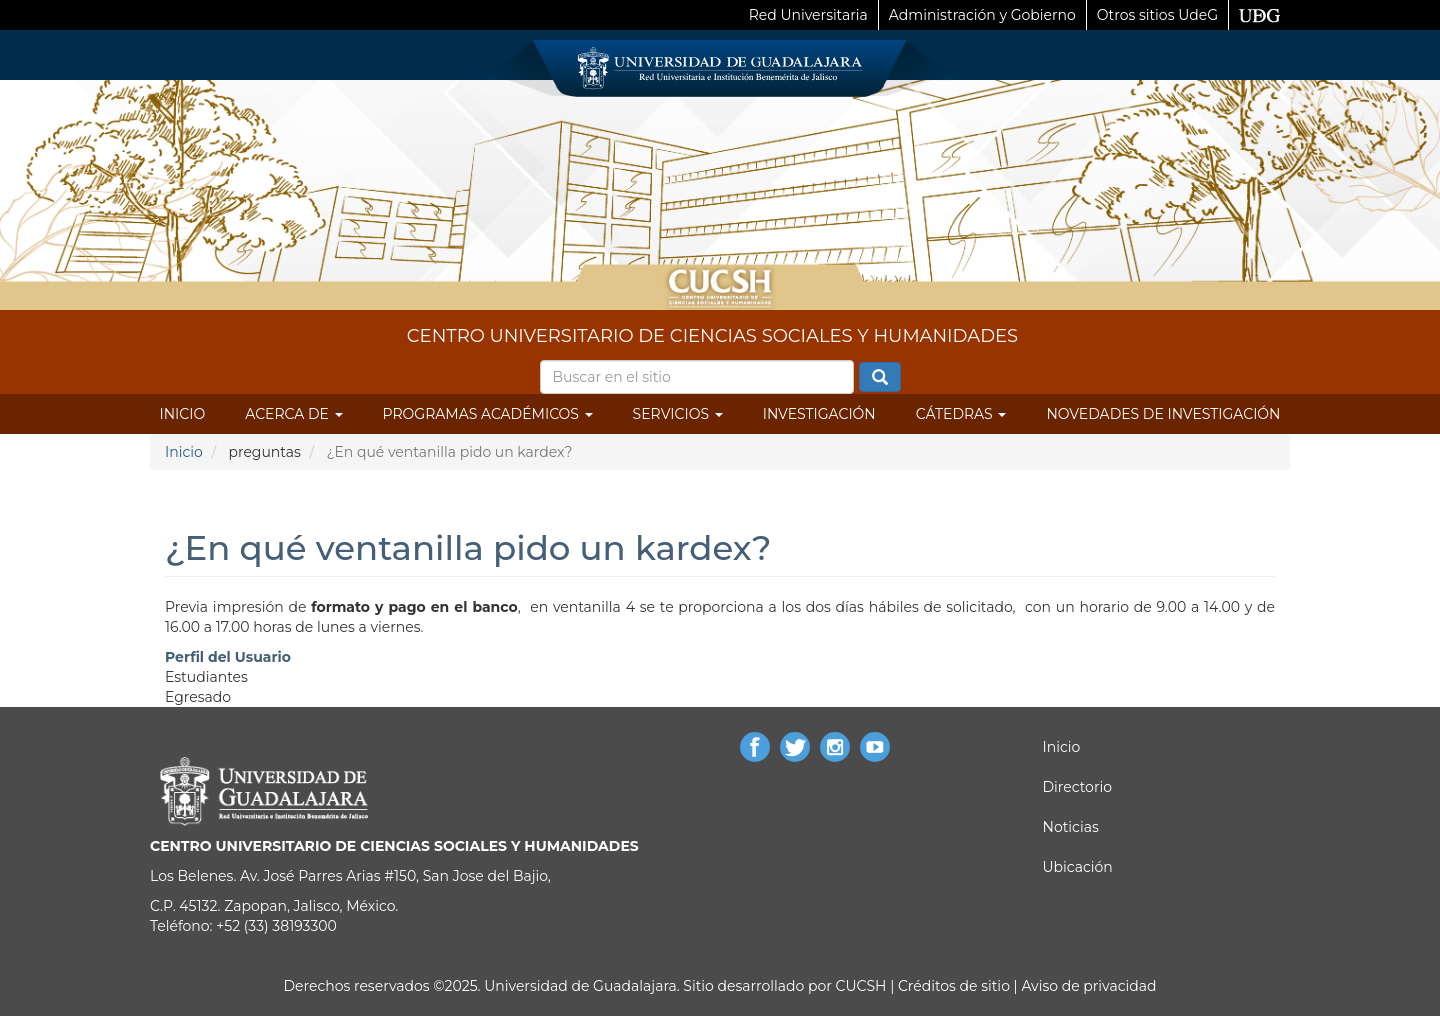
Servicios (678, 414)
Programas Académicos (488, 414)
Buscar (880, 378)
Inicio (183, 414)
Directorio (1077, 787)
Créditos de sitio (954, 986)
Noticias (1071, 827)
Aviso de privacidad (1087, 986)
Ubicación (1078, 867)
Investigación (819, 414)
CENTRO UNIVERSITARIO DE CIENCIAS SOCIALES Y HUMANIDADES (712, 336)
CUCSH (861, 986)
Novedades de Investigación (1163, 414)
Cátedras (961, 414)
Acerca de (293, 414)
